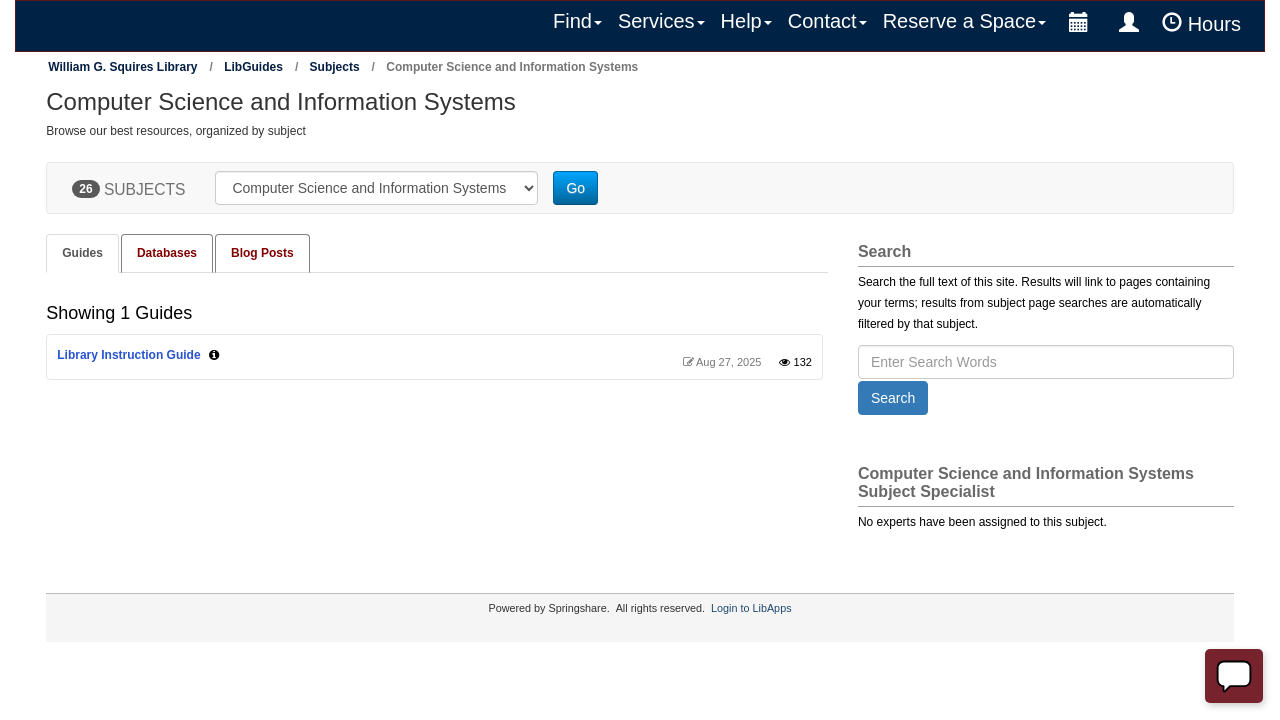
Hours (1201, 23)
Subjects (335, 67)
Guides (82, 253)
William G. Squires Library (122, 67)
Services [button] (661, 21)
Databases (167, 253)
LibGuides (253, 67)
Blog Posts (262, 253)
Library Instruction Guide (128, 355)
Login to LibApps (751, 608)
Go (575, 188)
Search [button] (893, 398)
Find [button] (577, 21)
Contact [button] (827, 21)
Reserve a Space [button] (964, 21)
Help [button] (746, 21)
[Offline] (1234, 676)
